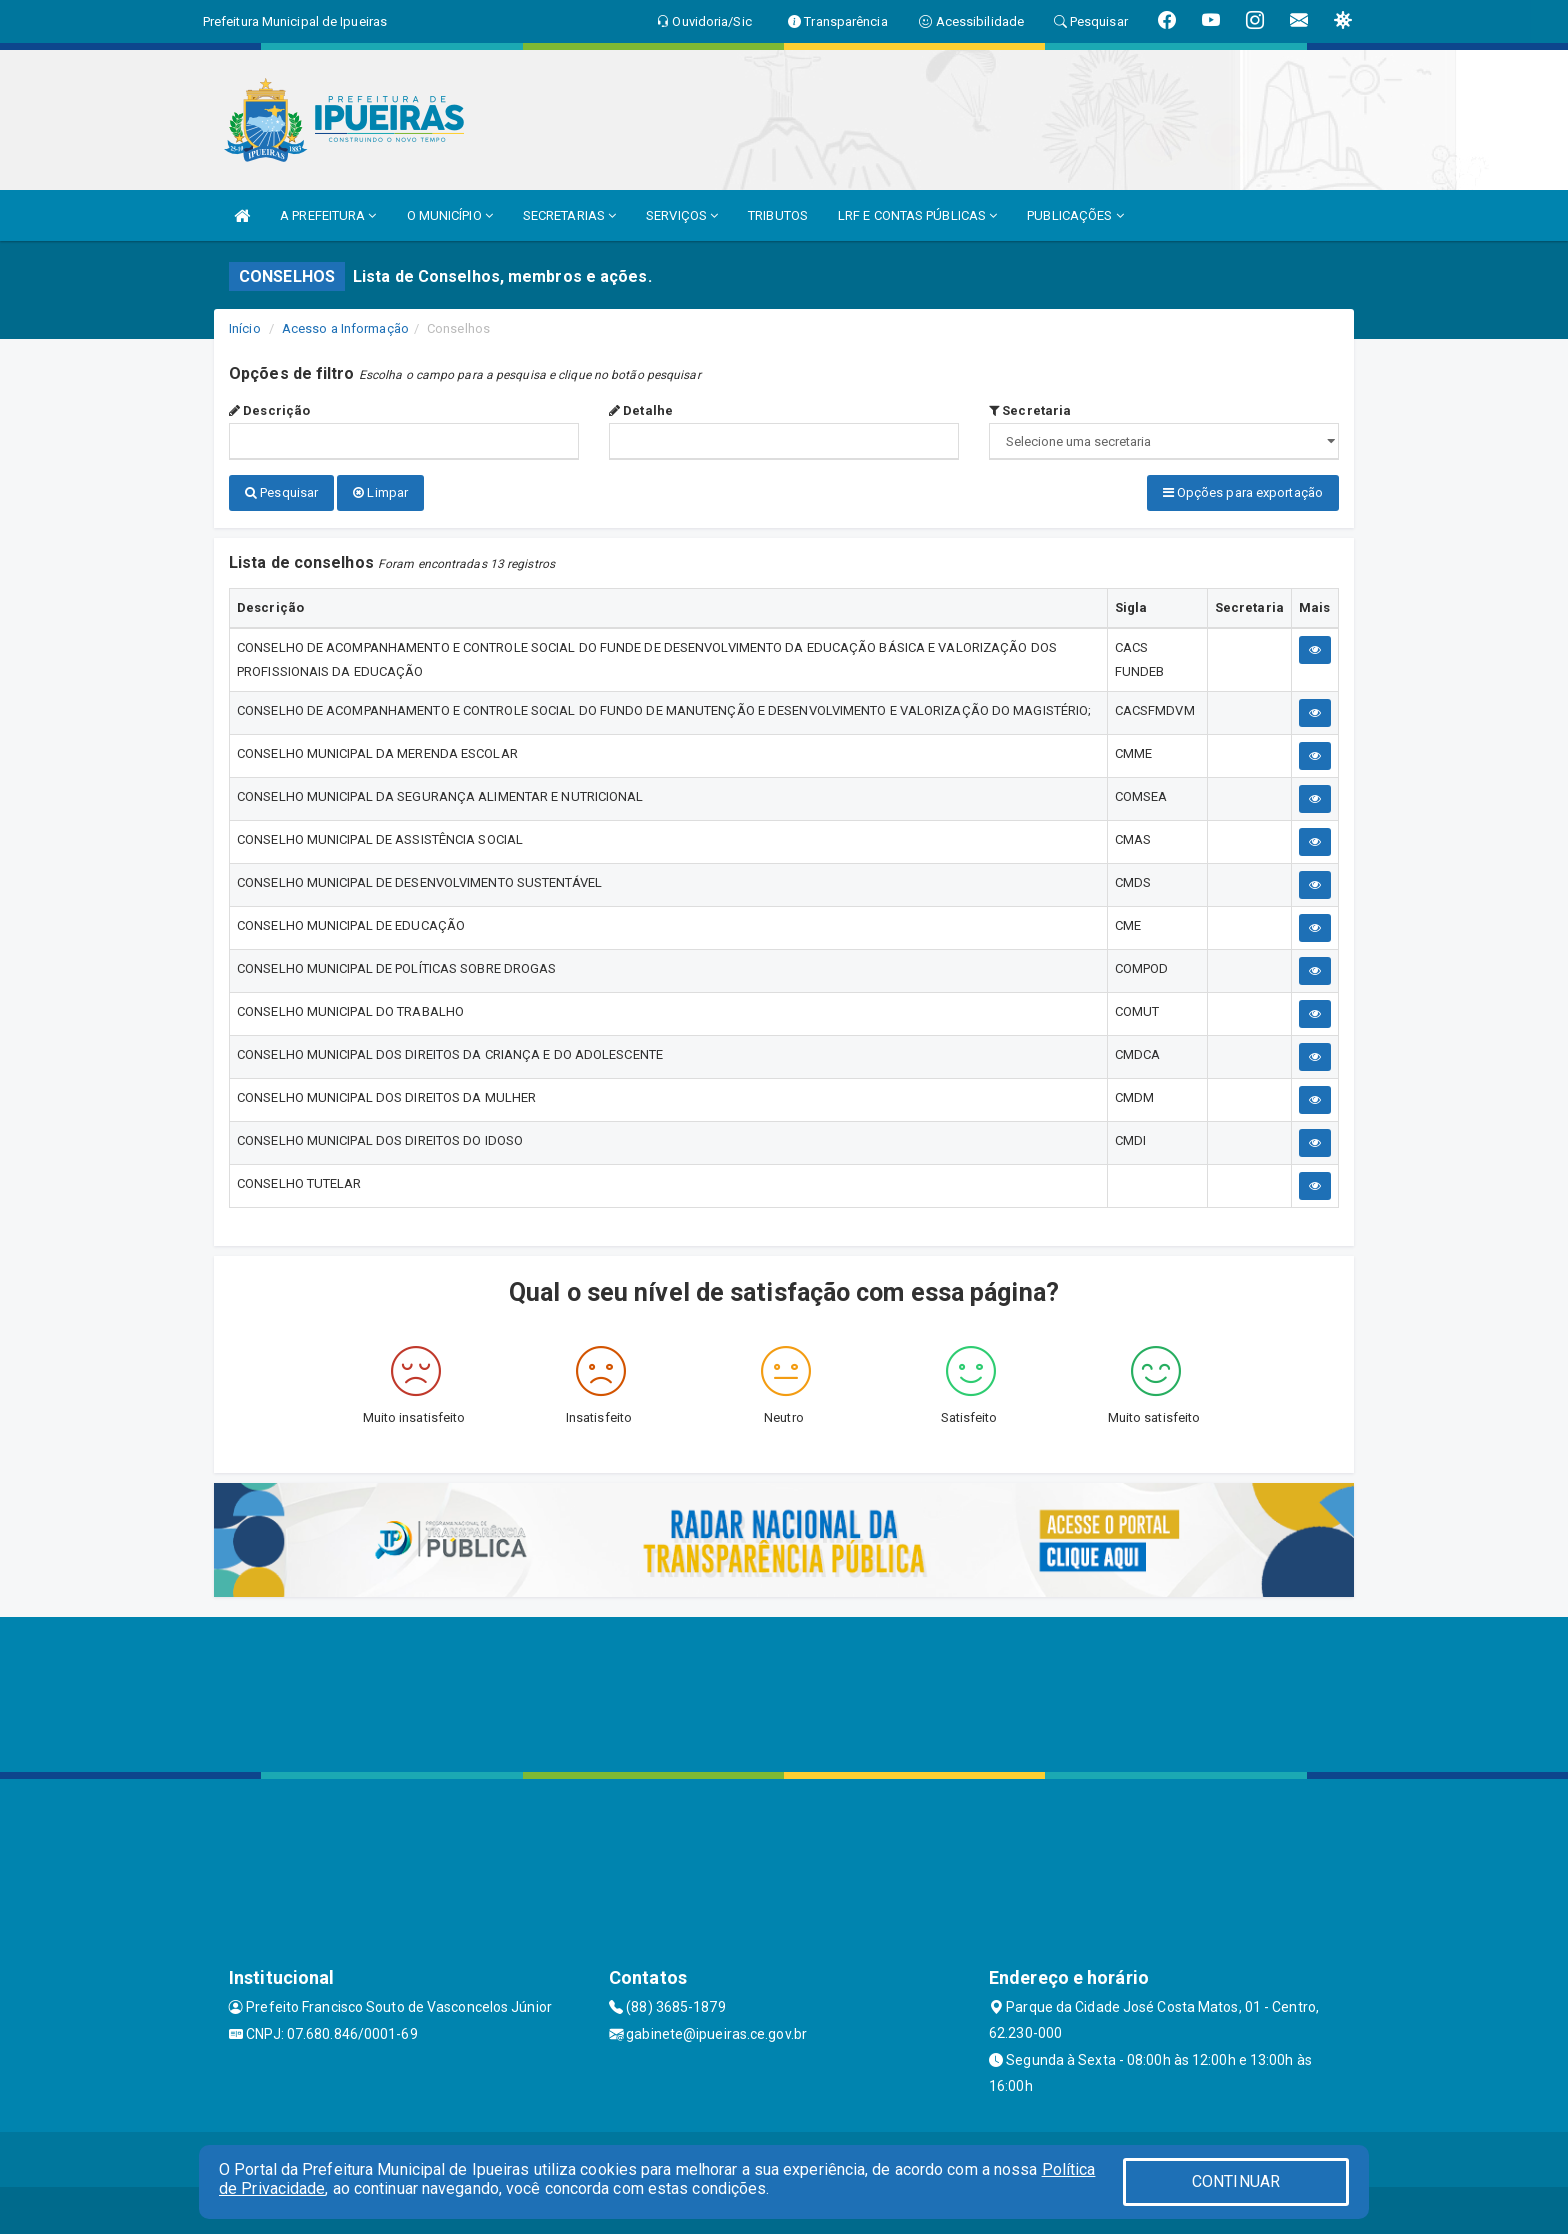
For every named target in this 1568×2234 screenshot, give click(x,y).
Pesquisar (281, 492)
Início (245, 328)
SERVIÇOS (682, 215)
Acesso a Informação (345, 328)
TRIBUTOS (778, 215)
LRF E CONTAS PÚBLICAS (917, 215)
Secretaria (1030, 410)
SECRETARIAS (569, 215)
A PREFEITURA (328, 215)
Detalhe (641, 410)
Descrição (269, 410)
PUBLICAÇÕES (1075, 215)
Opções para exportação (1243, 492)
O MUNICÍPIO (450, 215)
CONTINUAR (1236, 2181)
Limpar (380, 492)
